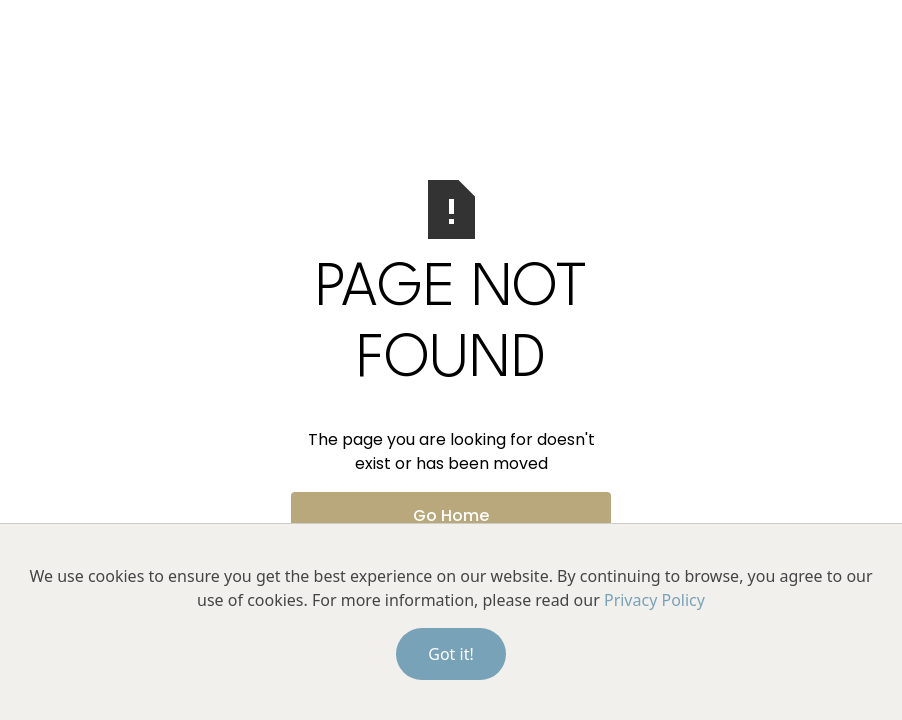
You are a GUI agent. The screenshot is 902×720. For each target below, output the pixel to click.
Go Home (451, 515)
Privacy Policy (654, 600)
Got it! (450, 654)
